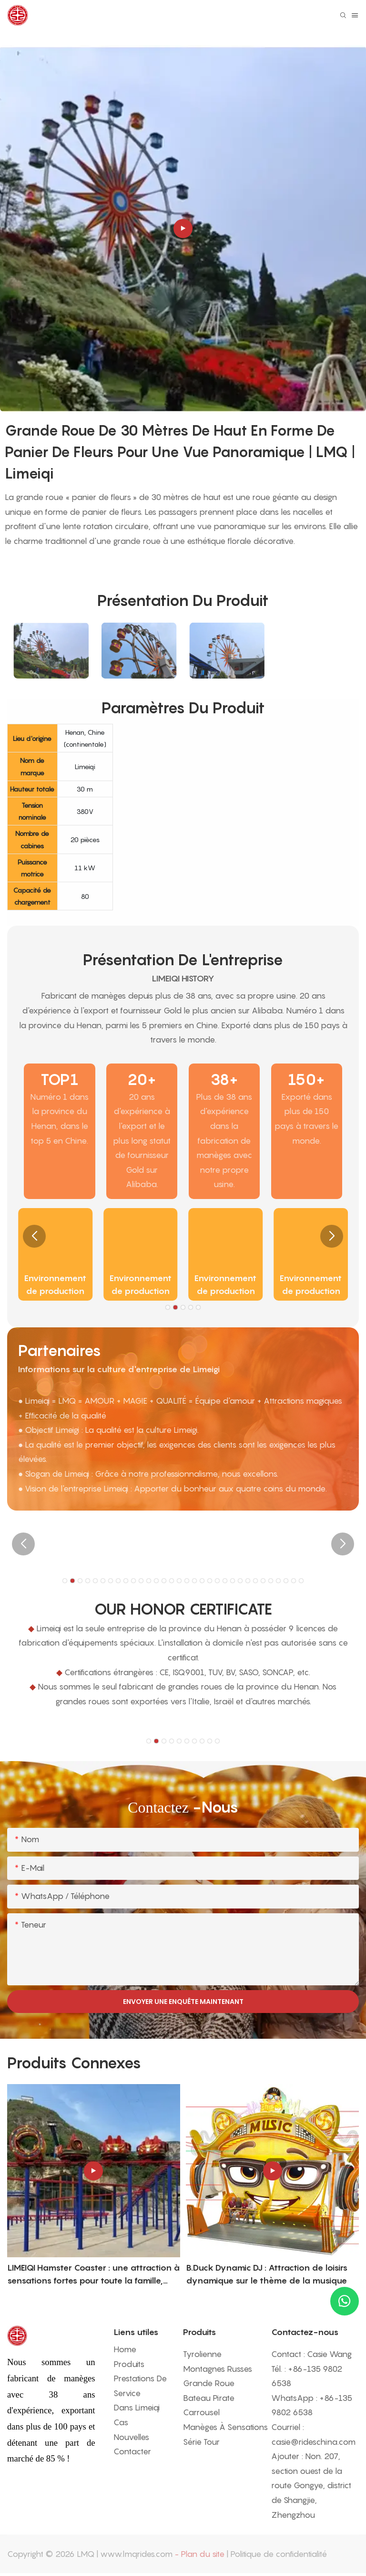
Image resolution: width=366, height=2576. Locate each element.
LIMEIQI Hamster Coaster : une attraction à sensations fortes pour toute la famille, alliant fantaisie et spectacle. (93, 2275)
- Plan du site (199, 2554)
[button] (34, 1236)
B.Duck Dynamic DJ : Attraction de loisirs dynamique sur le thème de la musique (266, 2274)
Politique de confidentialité (278, 2554)
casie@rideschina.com (313, 2442)
